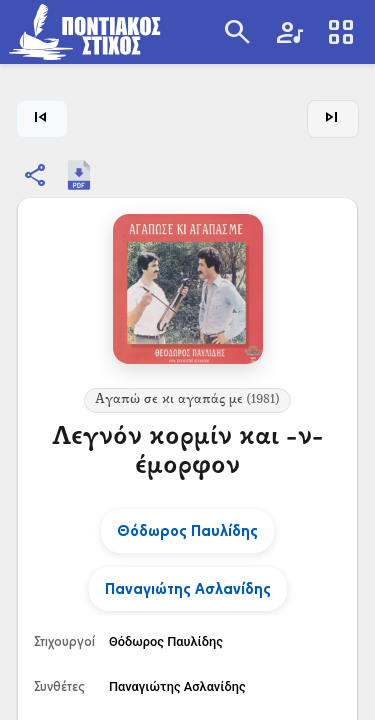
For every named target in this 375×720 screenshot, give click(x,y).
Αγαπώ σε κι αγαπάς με (187, 400)
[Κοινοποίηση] (36, 175)
